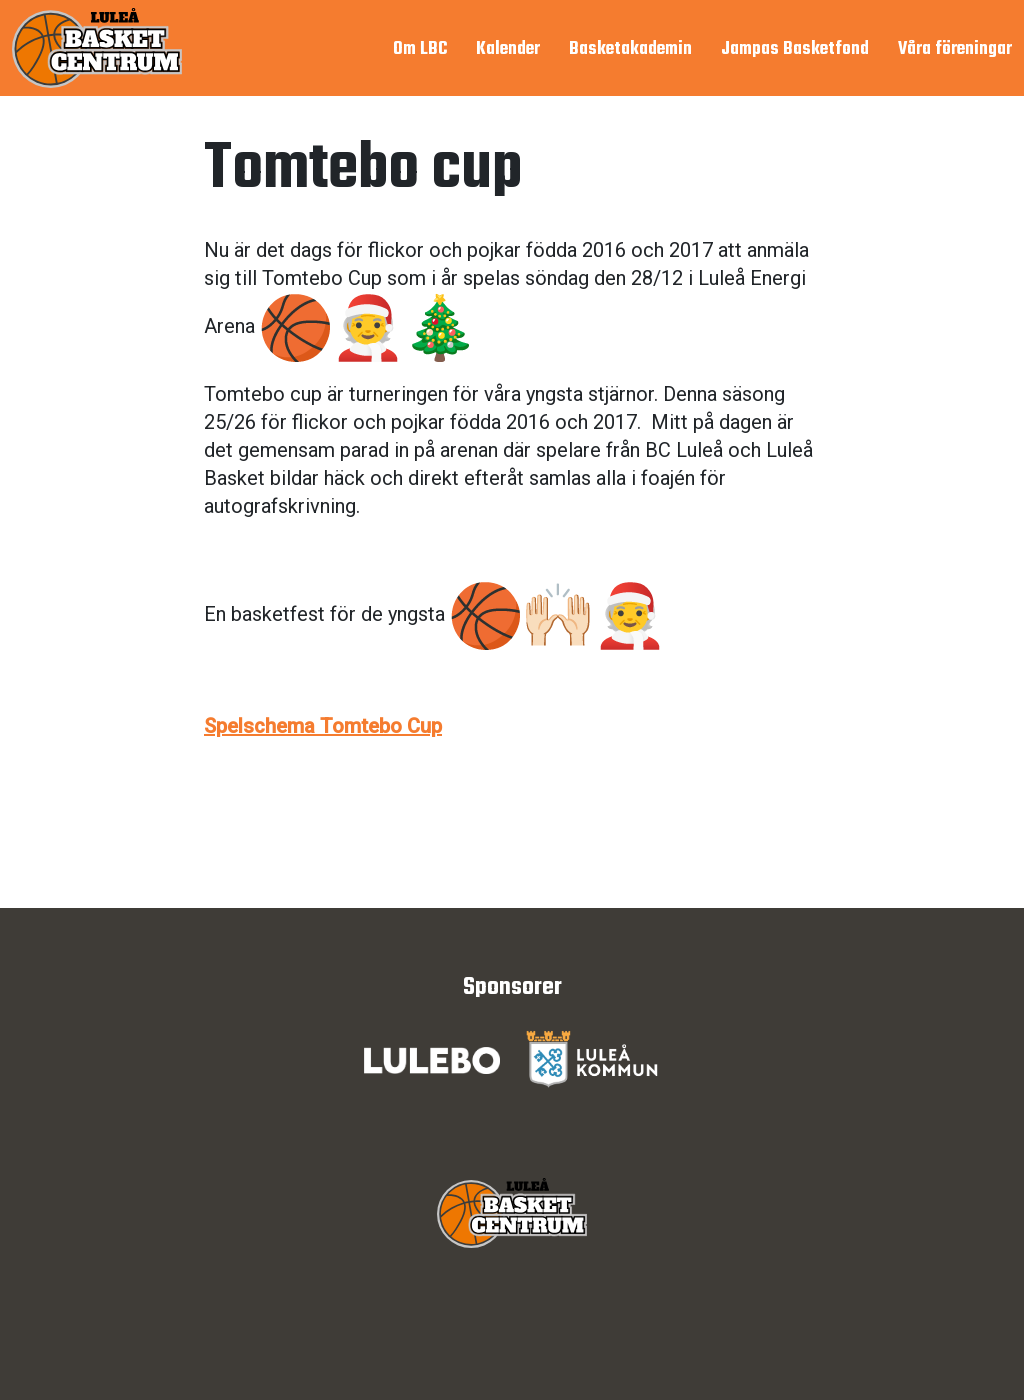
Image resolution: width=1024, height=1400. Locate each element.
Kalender (508, 49)
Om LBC (420, 49)
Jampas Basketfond (795, 49)
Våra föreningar (955, 49)
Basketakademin (630, 49)
